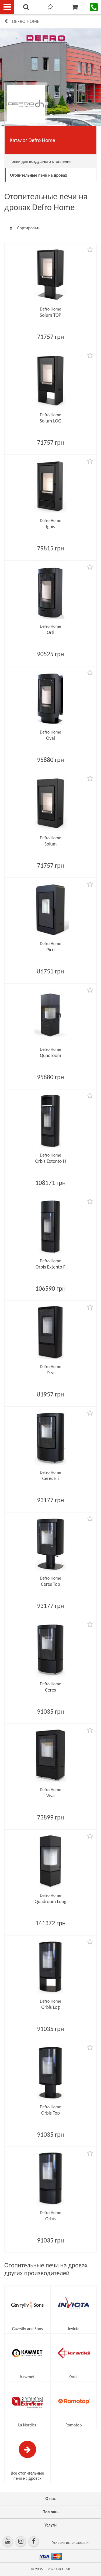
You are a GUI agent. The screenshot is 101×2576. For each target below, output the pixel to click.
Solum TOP (50, 315)
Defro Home (25, 21)
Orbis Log (50, 2007)
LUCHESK (63, 2569)
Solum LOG (50, 421)
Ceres (50, 1690)
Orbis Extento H (50, 1161)
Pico (50, 950)
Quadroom (50, 1055)
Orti (50, 632)
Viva (50, 1796)
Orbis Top (50, 2113)
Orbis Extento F (50, 1267)
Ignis (50, 527)
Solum (50, 844)
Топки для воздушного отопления (40, 161)
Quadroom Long (50, 1901)
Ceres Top (50, 1584)
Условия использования (71, 2542)
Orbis (50, 2219)
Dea (50, 1373)
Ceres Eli (50, 1478)
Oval (50, 738)
